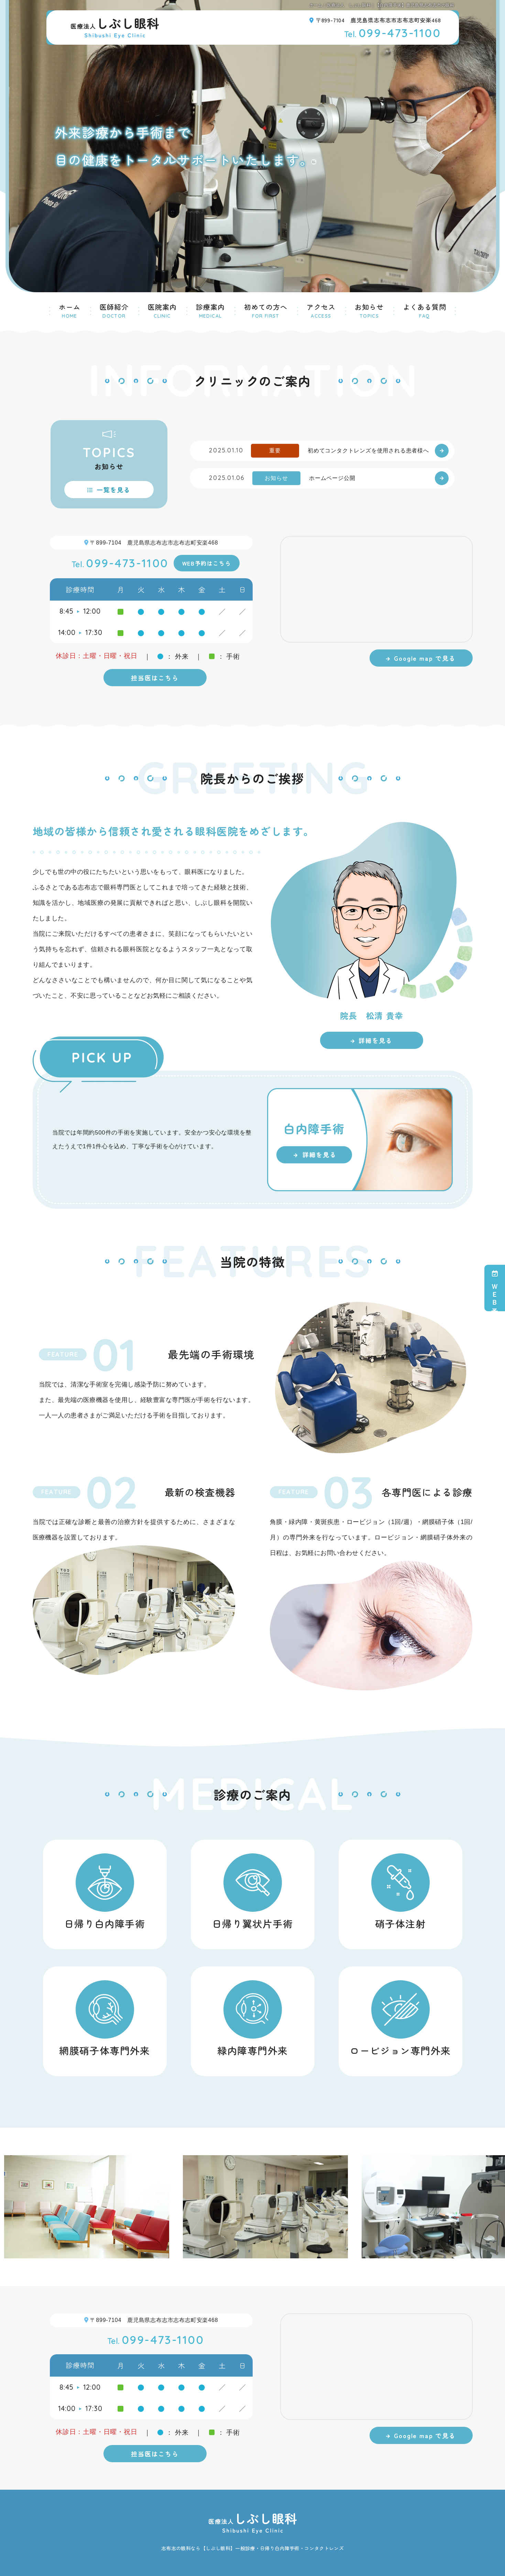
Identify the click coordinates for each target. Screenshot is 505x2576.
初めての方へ (265, 310)
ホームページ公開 (332, 478)
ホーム (69, 310)
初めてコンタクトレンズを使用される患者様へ (368, 450)
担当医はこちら (155, 677)
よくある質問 (424, 310)
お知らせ (369, 310)
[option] (114, 2206)
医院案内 (162, 310)
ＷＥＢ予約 (494, 1288)
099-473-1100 (392, 32)
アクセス (321, 310)
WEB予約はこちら (206, 563)
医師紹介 (114, 310)
